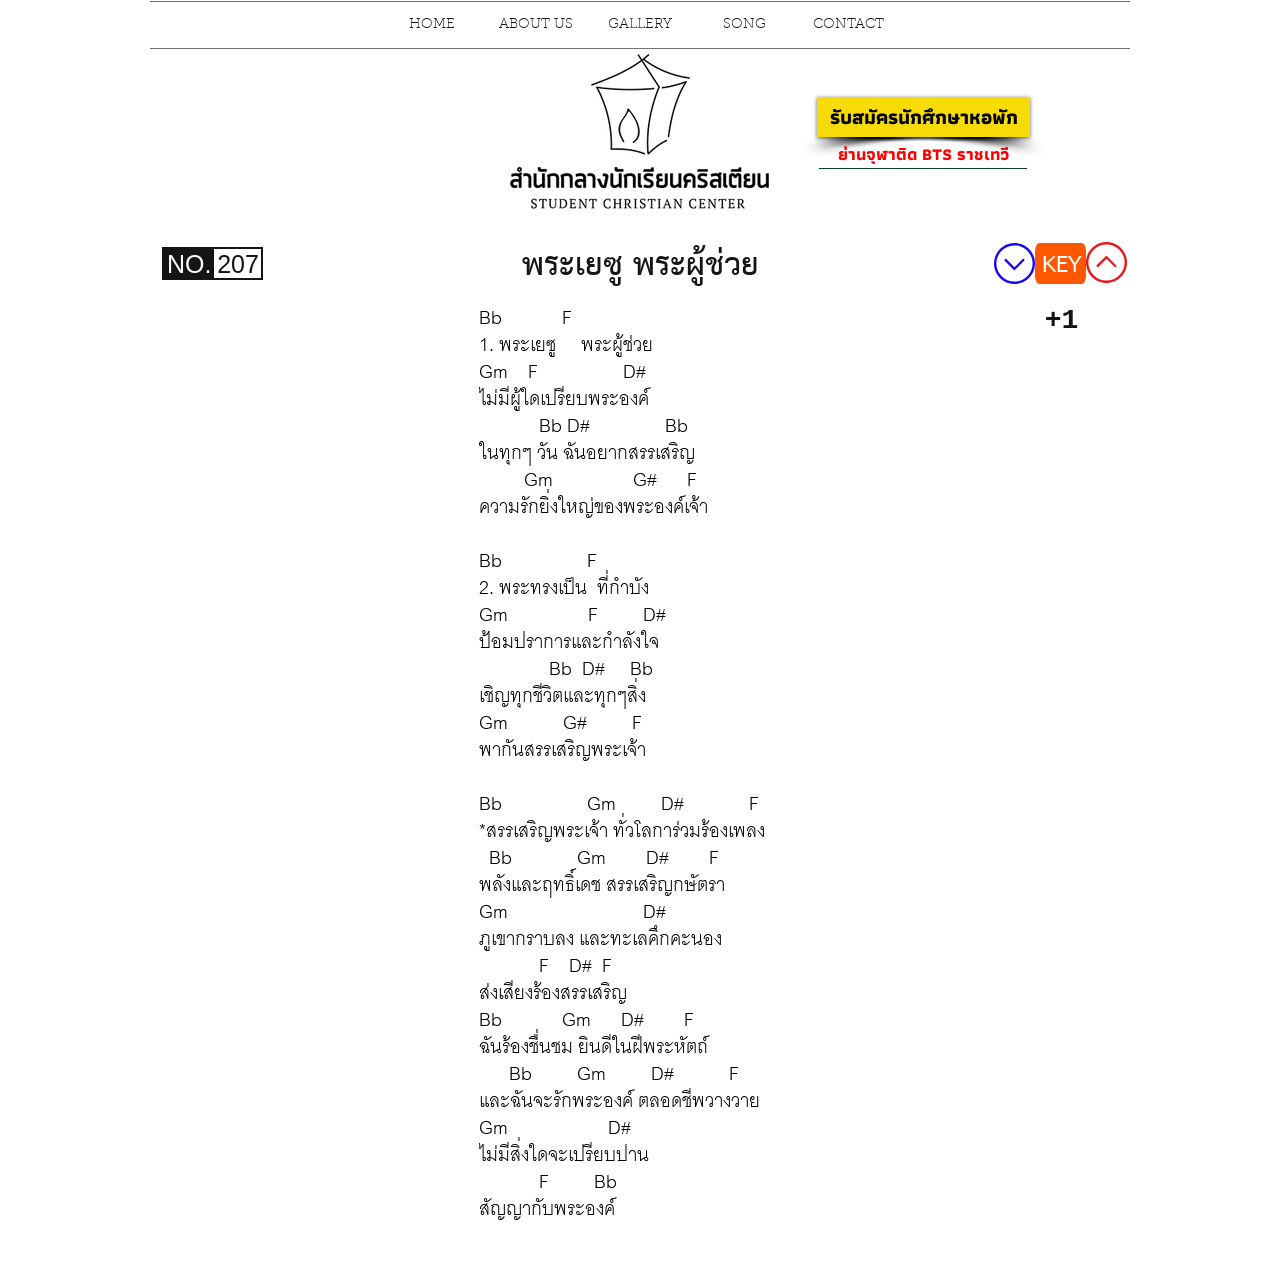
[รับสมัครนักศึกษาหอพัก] (923, 117)
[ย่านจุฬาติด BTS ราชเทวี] (923, 154)
